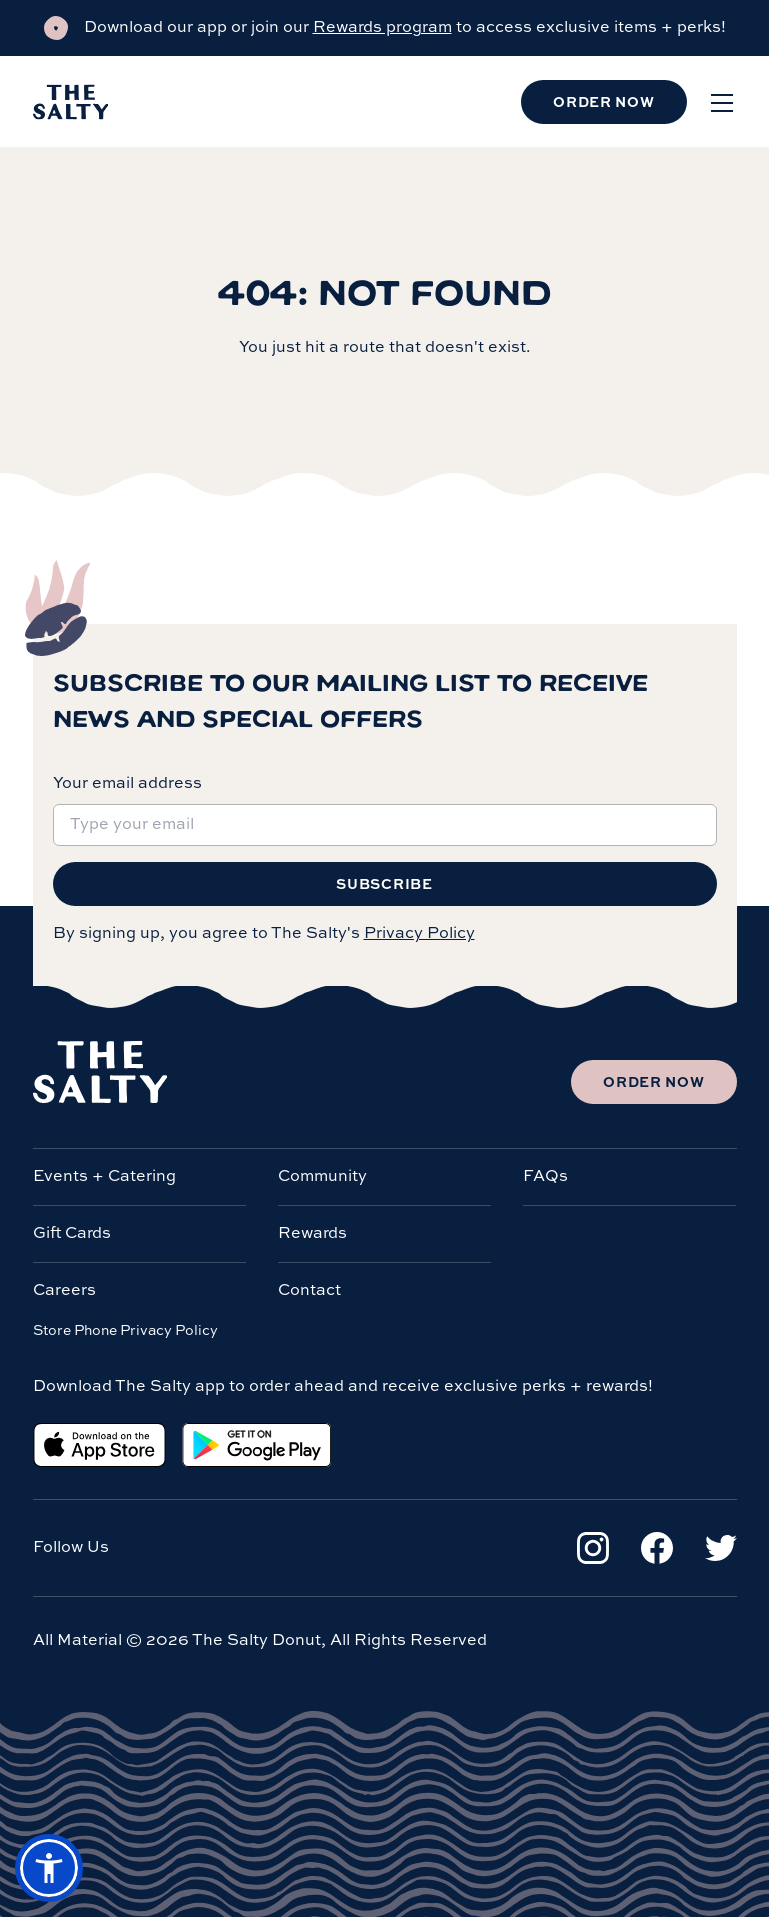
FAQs (545, 1177)
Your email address (127, 784)
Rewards (312, 1234)
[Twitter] (721, 1548)
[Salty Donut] (71, 102)
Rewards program (382, 28)
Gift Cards (72, 1234)
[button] (49, 1868)
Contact (309, 1291)
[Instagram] (593, 1548)
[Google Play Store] (256, 1445)
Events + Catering (104, 1177)
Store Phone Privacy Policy (125, 1331)
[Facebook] (657, 1548)
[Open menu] (722, 102)
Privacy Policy (419, 934)
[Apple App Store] (99, 1445)
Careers (64, 1291)
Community (322, 1177)
